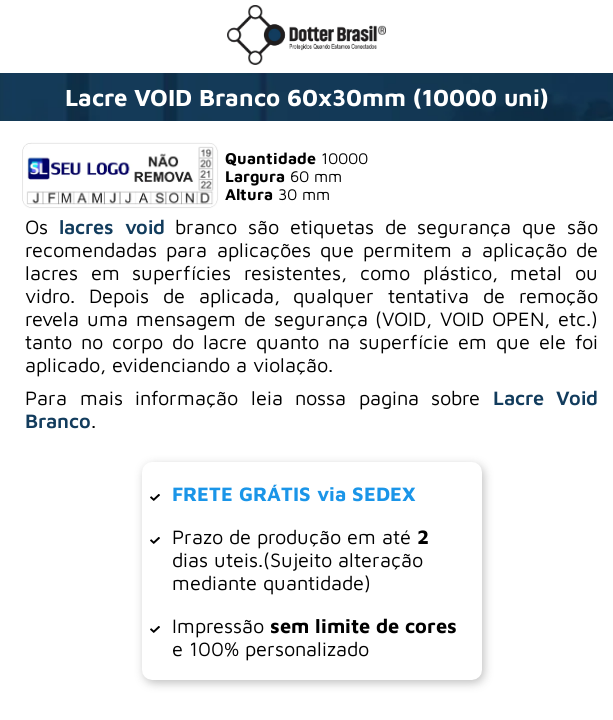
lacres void (112, 226)
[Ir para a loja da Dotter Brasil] (307, 59)
